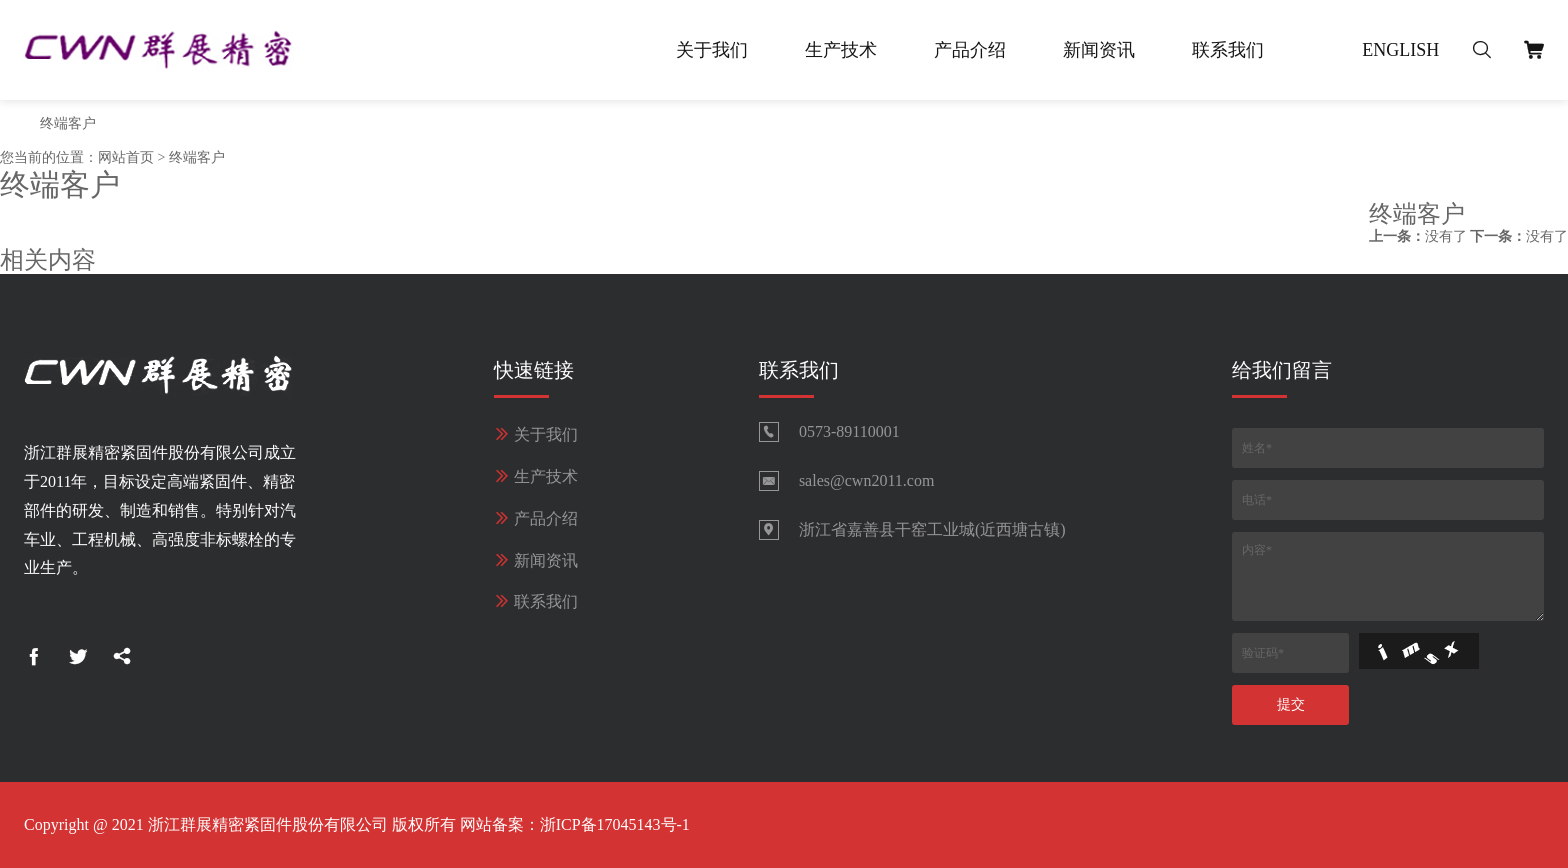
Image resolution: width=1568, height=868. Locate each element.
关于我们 (712, 50)
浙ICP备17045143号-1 (615, 824)
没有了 (1418, 236)
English (1400, 50)
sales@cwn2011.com (866, 480)
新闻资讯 (1099, 50)
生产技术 (841, 50)
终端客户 (68, 123)
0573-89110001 (849, 431)
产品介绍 (970, 50)
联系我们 (1228, 50)
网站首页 (126, 157)
